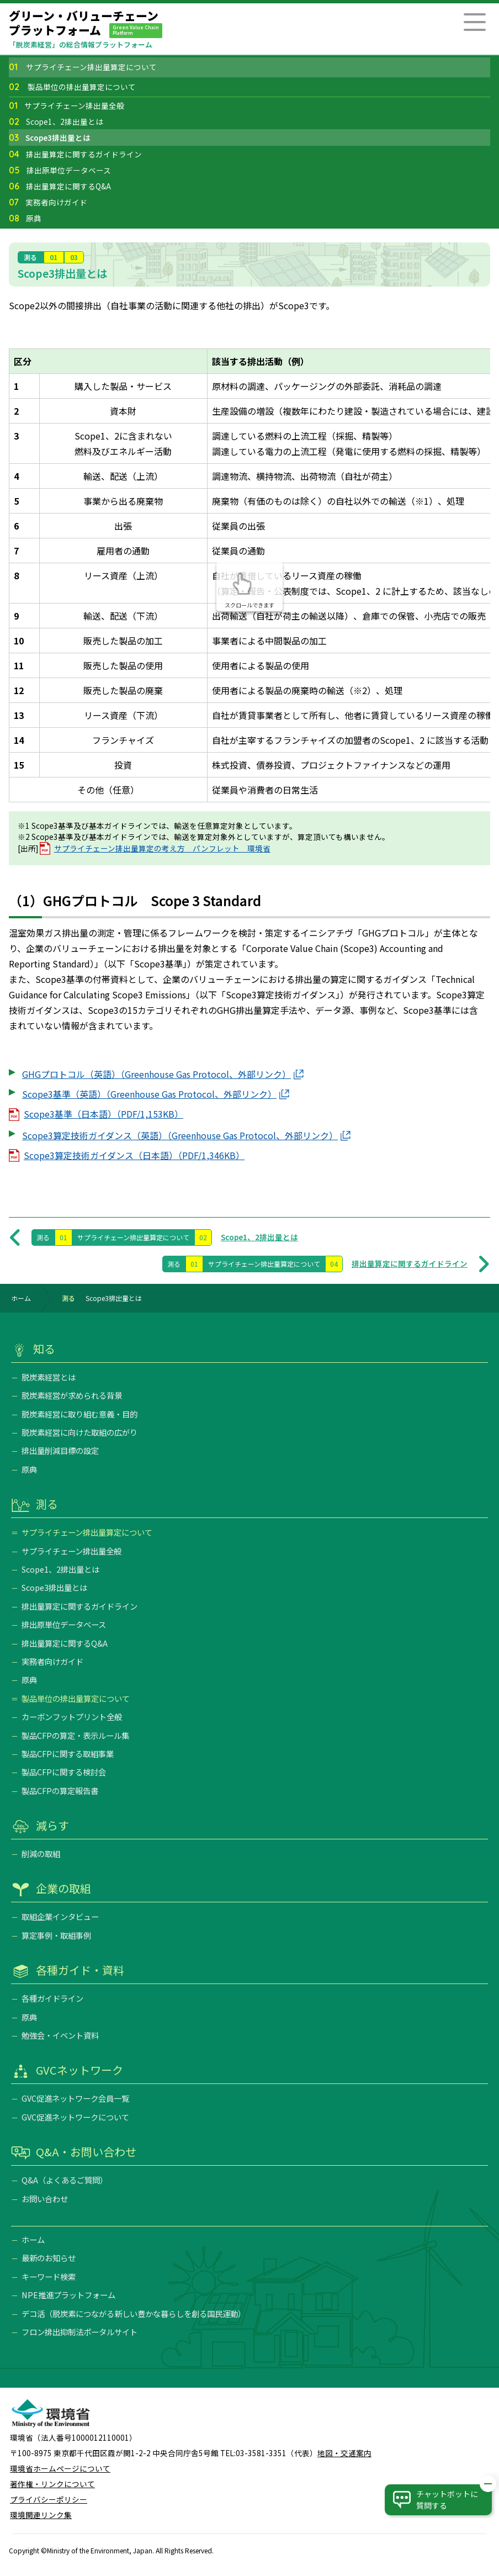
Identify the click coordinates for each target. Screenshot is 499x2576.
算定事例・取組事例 (56, 1935)
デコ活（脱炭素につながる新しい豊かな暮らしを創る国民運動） (134, 2313)
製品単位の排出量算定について (72, 88)
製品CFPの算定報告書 (60, 1790)
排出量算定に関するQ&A (60, 187)
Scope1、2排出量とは (56, 123)
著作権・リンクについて (52, 2483)
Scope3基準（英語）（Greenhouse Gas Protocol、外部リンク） (149, 1094)
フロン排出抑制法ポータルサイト (79, 2331)
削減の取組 (41, 1853)
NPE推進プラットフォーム (68, 2294)
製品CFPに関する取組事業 (68, 1753)
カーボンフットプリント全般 (72, 1716)
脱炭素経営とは (49, 1377)
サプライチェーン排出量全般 (66, 106)
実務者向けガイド (48, 203)
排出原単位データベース (60, 171)
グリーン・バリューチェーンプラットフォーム (85, 22)
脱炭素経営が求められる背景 (72, 1395)
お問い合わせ (45, 2198)
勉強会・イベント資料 (60, 2035)
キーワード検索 (49, 2276)
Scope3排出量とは (50, 139)
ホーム (21, 1298)
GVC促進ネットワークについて (75, 2117)
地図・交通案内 (344, 2452)
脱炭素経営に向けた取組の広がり (79, 1432)
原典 (25, 219)
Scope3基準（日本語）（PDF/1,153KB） (103, 1113)
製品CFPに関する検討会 (64, 1772)
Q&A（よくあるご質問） (65, 2180)
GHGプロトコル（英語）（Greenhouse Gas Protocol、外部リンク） (156, 1074)
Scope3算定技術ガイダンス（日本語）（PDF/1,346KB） (134, 1155)
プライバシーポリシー (48, 2499)
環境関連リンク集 (41, 2514)
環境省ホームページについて (60, 2468)
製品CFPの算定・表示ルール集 (75, 1735)
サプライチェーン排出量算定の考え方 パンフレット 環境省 (162, 848)
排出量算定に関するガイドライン (75, 155)
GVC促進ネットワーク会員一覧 (75, 2098)
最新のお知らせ (49, 2257)
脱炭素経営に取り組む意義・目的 (79, 1414)
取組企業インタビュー (60, 1916)
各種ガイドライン (52, 1998)
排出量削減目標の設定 (60, 1450)
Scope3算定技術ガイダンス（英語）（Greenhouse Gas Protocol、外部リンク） (180, 1135)
